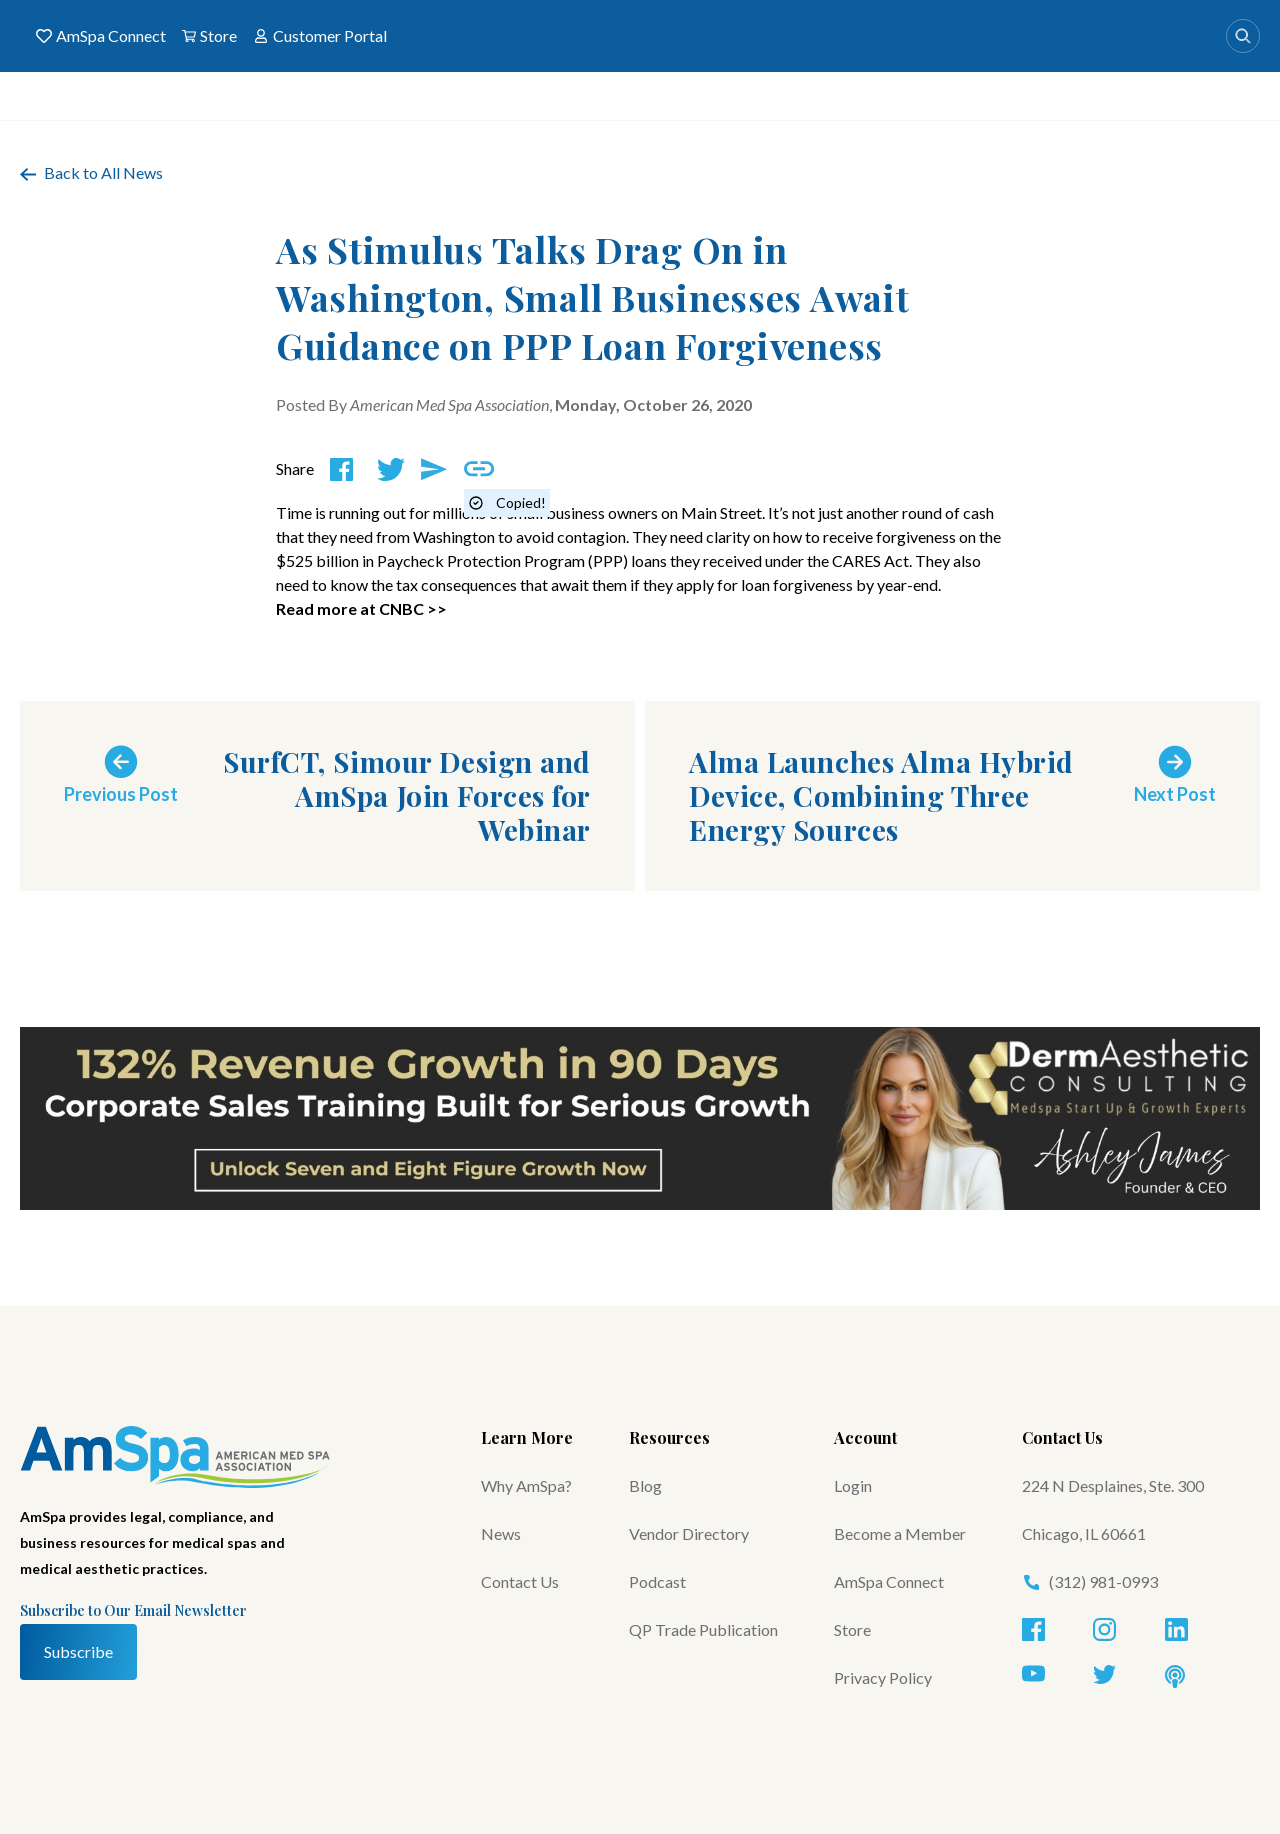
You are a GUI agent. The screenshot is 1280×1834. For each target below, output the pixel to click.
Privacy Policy (883, 1677)
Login (853, 1485)
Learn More (527, 1437)
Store (209, 36)
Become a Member (900, 1533)
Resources (669, 1437)
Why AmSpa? (526, 1485)
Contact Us (520, 1581)
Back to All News (91, 172)
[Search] (1243, 36)
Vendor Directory (689, 1533)
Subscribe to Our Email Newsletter (133, 1610)
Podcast (657, 1581)
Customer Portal (320, 36)
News (501, 1533)
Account (865, 1437)
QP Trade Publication (703, 1629)
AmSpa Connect (101, 36)
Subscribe (78, 1651)
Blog (645, 1485)
